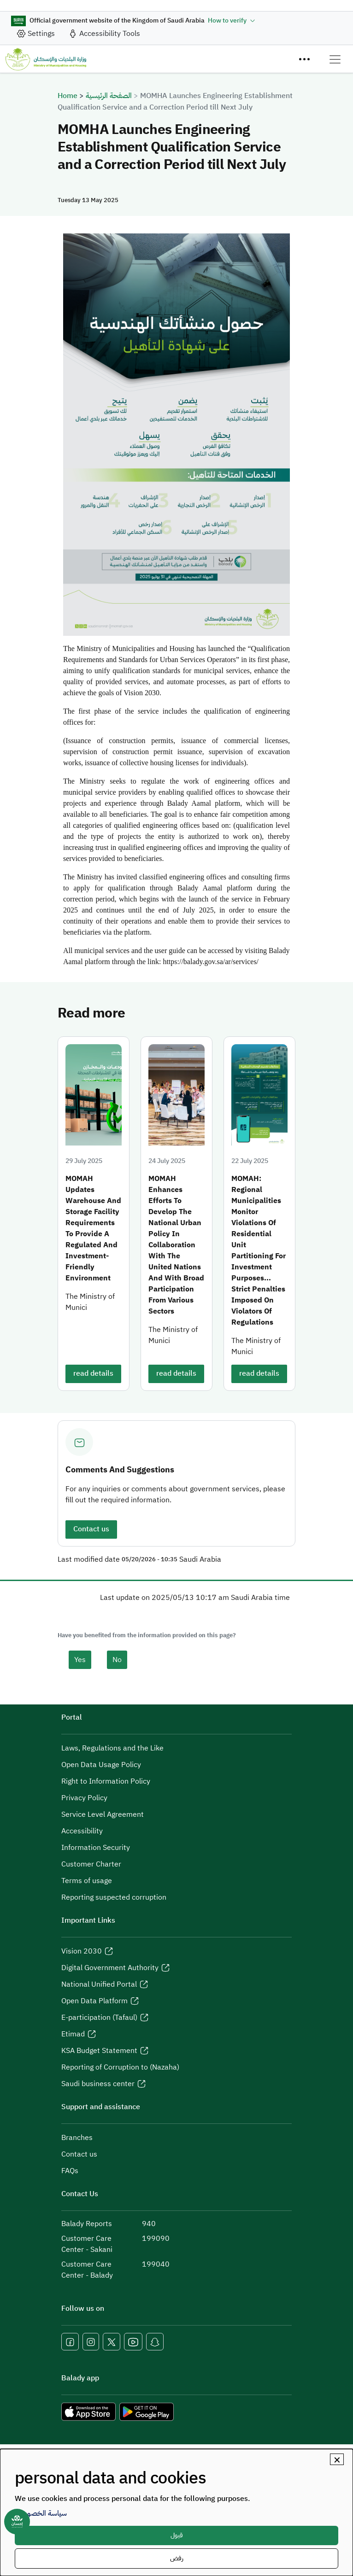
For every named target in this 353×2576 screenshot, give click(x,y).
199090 (156, 2238)
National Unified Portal (99, 1984)
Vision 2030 (81, 1951)
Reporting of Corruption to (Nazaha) (120, 2067)
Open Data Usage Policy (101, 1764)
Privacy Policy (84, 1797)
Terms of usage (86, 1880)
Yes (80, 1659)
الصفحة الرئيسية (109, 95)
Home (67, 95)
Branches (77, 2137)
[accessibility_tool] (104, 33)
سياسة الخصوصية (41, 2513)
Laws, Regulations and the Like (112, 1748)
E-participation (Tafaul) (99, 2017)
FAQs (69, 2170)
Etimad (73, 2034)
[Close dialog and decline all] (337, 2459)
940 (149, 2223)
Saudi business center (98, 2083)
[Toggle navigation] (335, 59)
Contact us (91, 1529)
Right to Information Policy (105, 1781)
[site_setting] (35, 33)
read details (93, 1373)
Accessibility (82, 1831)
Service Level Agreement (102, 1814)
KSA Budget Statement (99, 2050)
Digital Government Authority (110, 1967)
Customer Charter (91, 1864)
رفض (176, 2558)
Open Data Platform (94, 2000)
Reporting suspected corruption (113, 1897)
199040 (156, 2264)
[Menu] (304, 59)
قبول (177, 2535)
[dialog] (176, 2512)
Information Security (95, 1847)
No (117, 1659)
